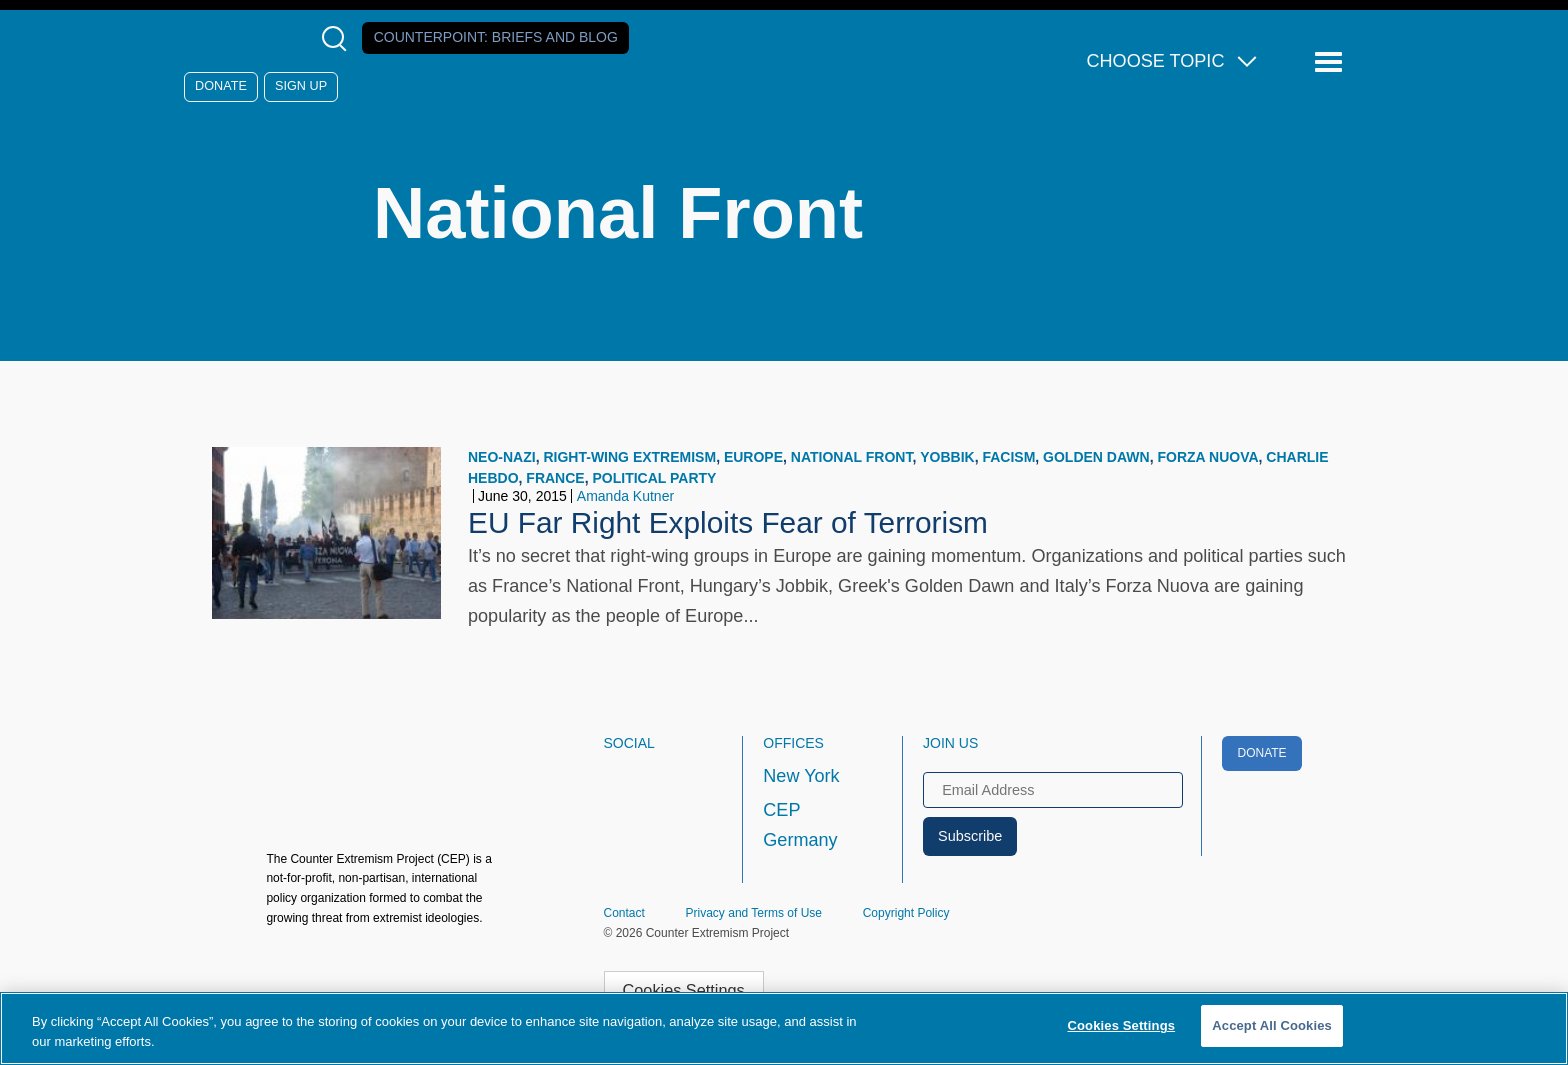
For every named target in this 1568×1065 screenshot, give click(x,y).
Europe (753, 457)
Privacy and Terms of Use (754, 913)
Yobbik (947, 457)
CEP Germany (800, 825)
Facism (1008, 457)
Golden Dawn (1096, 457)
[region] (784, 1028)
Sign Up (301, 86)
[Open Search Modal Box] (338, 38)
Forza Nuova (1207, 457)
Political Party (654, 478)
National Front (852, 457)
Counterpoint (496, 37)
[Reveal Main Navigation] (1331, 62)
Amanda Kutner (625, 496)
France (555, 478)
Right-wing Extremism (629, 457)
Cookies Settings (684, 990)
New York (801, 776)
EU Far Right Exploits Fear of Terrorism (728, 522)
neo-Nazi (502, 457)
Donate (221, 86)
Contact (624, 913)
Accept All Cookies (1272, 1025)
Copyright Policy (906, 913)
